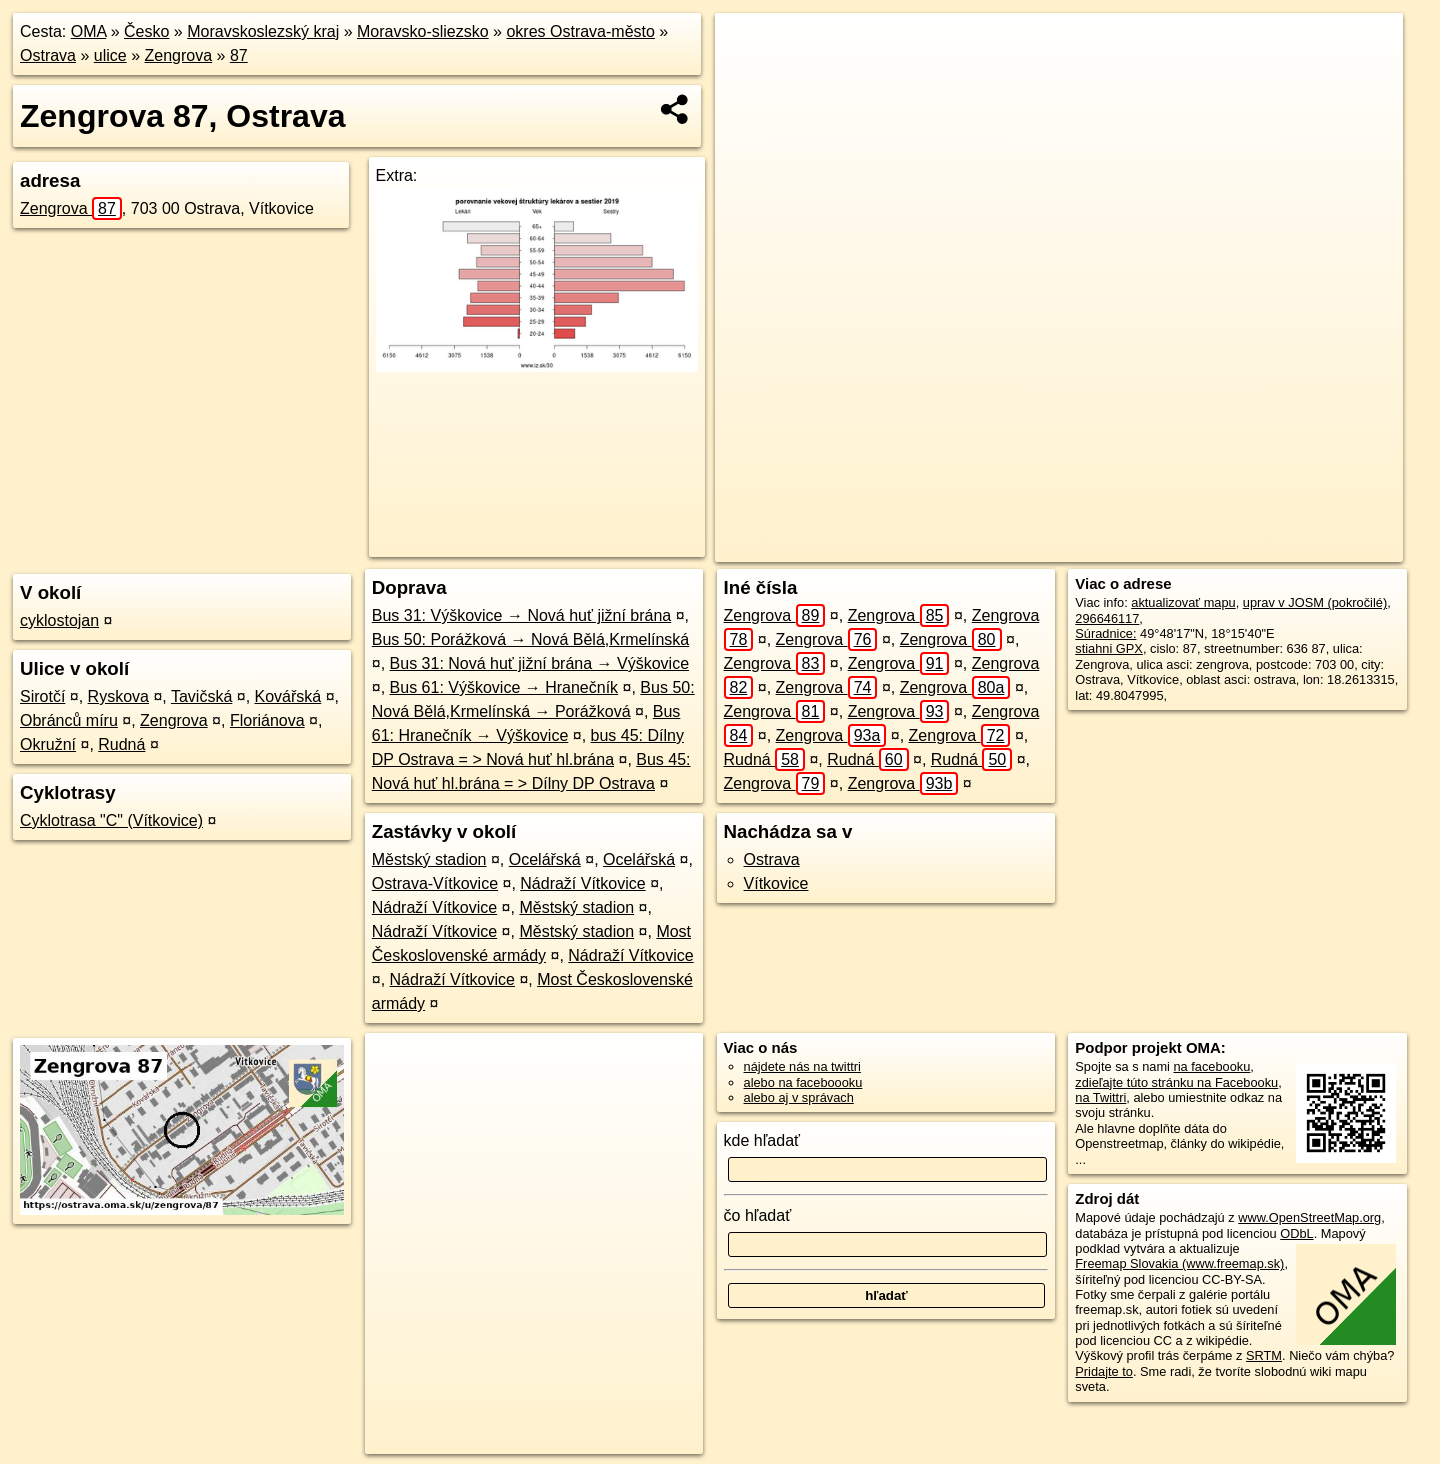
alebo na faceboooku (803, 1082)
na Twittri (1100, 1097)
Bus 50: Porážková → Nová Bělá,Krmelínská (530, 639)
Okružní (48, 744)
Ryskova (118, 696)
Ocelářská (545, 859)
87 (239, 55)
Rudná (121, 744)
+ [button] (749, 47)
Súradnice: (1105, 633)
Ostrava (48, 55)
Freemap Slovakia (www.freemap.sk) (1179, 1263)
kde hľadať (762, 1140)
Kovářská (288, 696)
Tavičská (201, 696)
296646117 (1107, 618)
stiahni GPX (1109, 648)
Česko (146, 31)
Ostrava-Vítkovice (435, 883)
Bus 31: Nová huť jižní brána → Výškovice (539, 663)
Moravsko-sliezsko (423, 31)
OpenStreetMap (1035, 547)
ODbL (1296, 1233)
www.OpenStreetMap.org (1309, 1217)
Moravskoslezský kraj (263, 31)
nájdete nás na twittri (802, 1066)
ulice (110, 55)
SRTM (1264, 1355)
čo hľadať (758, 1215)
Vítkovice (776, 883)
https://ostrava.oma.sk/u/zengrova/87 (1301, 547)
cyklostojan (59, 620)
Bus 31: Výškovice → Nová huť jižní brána (521, 615)
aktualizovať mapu (1183, 602)
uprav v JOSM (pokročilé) (1315, 602)
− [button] (749, 78)
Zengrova (179, 55)
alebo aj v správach (799, 1097)
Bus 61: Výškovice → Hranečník (504, 687)
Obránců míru (69, 720)
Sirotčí (42, 696)
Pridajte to (1104, 1371)
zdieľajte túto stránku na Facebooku (1176, 1082)
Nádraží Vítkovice (582, 883)
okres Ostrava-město (580, 31)
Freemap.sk (1138, 547)
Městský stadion (429, 859)
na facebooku (1211, 1066)
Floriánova (267, 720)
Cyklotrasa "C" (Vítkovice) (111, 820)
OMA (89, 31)
